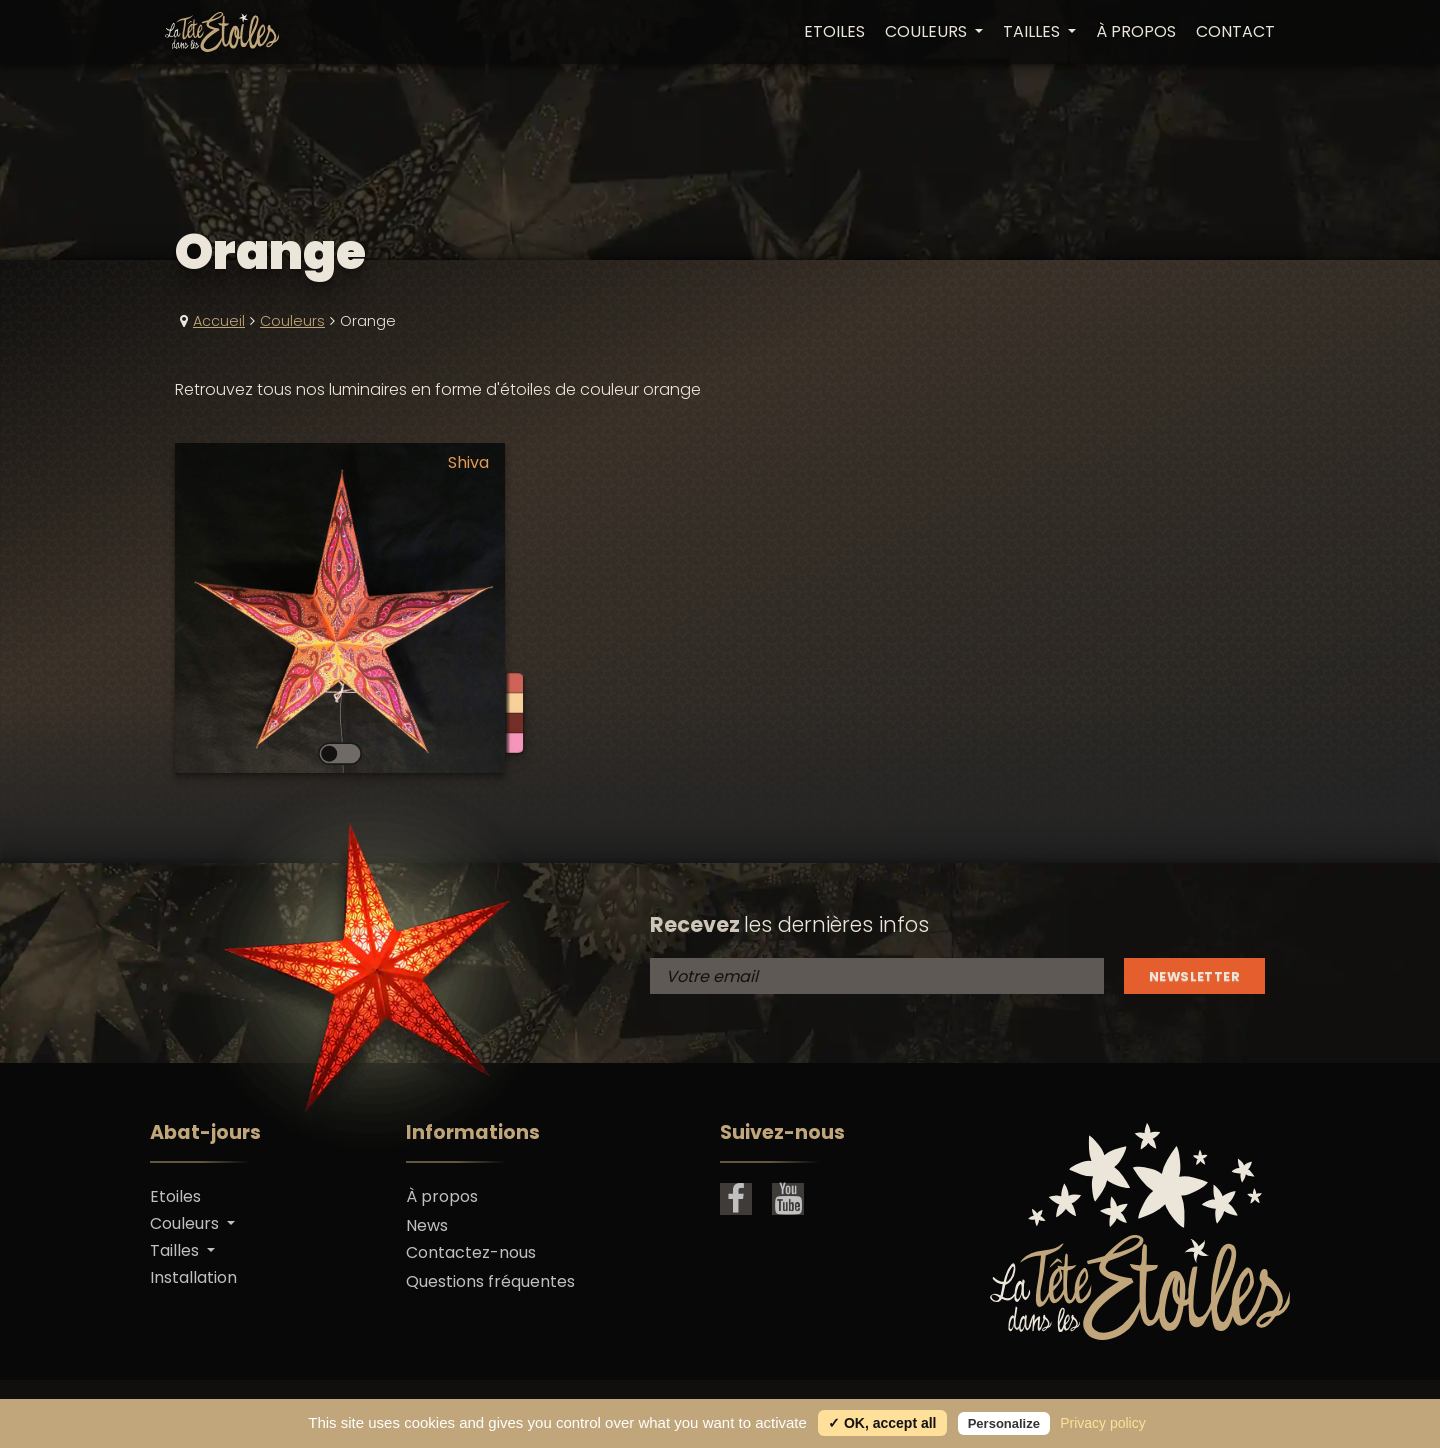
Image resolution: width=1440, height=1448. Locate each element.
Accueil (219, 321)
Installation (193, 1277)
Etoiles (834, 32)
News (427, 1225)
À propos (1136, 32)
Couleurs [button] (928, 32)
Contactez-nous (471, 1252)
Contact (1235, 32)
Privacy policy (1103, 1423)
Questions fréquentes (490, 1281)
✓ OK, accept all (882, 1423)
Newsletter (1194, 976)
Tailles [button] (1033, 32)
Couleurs (292, 321)
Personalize (1004, 1423)
